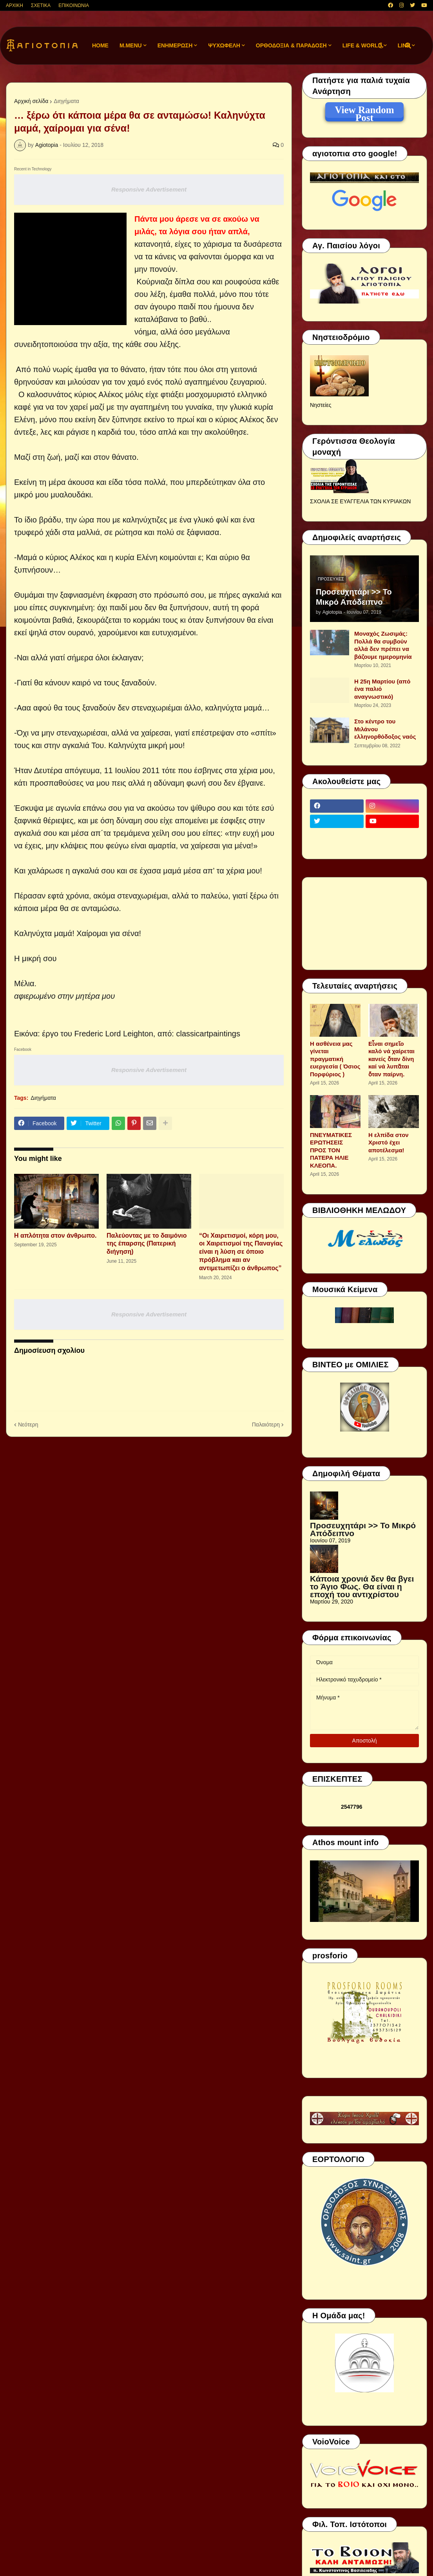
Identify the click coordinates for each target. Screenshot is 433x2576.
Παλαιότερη (266, 1424)
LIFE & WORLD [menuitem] (362, 45)
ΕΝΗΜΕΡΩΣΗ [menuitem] (175, 45)
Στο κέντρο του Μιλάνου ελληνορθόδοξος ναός (385, 729)
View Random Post (364, 111)
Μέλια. (25, 983)
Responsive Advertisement (149, 189)
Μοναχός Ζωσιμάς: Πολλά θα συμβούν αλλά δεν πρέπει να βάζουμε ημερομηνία (383, 645)
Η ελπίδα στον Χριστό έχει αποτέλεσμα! (388, 1142)
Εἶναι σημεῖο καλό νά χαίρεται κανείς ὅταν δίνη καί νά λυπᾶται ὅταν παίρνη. (391, 1058)
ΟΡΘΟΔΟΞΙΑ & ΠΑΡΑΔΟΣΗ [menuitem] (291, 45)
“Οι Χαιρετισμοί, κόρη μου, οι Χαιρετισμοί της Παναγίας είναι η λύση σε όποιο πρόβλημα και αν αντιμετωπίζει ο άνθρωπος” (241, 1251)
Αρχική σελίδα (31, 101)
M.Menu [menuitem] (131, 45)
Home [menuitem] (100, 45)
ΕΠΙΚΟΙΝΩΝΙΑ (73, 5)
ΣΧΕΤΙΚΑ (41, 5)
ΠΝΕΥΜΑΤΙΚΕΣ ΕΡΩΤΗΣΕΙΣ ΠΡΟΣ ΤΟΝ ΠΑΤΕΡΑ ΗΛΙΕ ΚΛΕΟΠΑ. (331, 1150)
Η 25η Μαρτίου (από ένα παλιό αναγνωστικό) (382, 689)
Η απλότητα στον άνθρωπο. (55, 1235)
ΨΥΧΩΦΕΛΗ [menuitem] (224, 45)
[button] (381, 45)
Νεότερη (28, 1424)
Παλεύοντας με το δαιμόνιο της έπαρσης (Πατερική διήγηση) (147, 1243)
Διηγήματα (66, 101)
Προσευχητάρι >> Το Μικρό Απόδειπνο (354, 597)
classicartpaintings (208, 1033)
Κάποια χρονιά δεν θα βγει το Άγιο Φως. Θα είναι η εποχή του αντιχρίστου (362, 1586)
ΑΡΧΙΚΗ (14, 5)
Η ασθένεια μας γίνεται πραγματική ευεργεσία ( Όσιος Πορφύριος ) (335, 1058)
